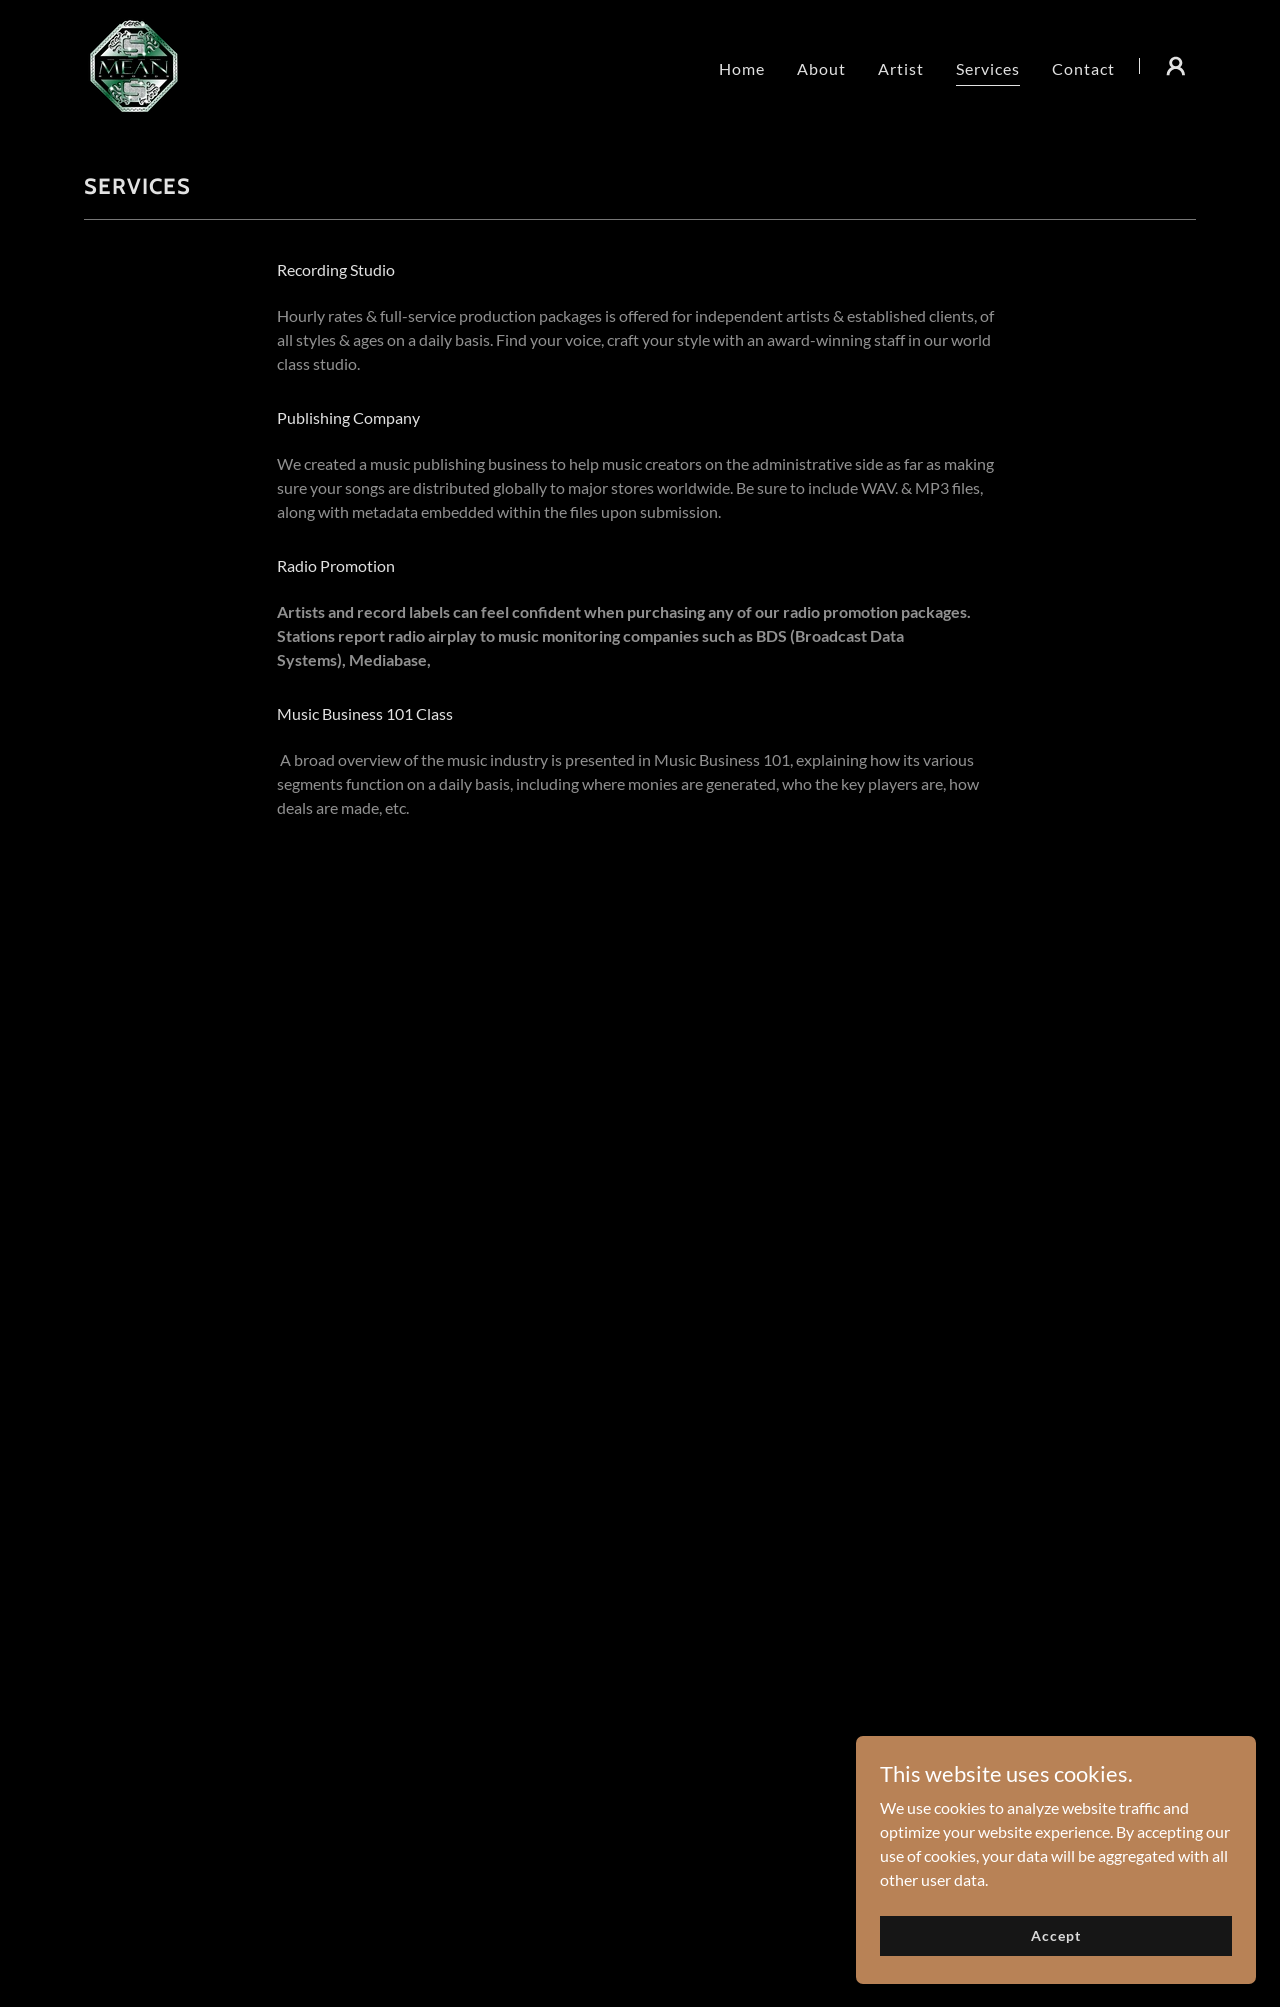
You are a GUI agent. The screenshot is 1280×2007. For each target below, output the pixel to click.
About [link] (821, 68)
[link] (134, 63)
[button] (1176, 66)
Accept (1055, 1935)
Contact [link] (1083, 68)
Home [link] (742, 68)
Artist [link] (901, 68)
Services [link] (988, 68)
